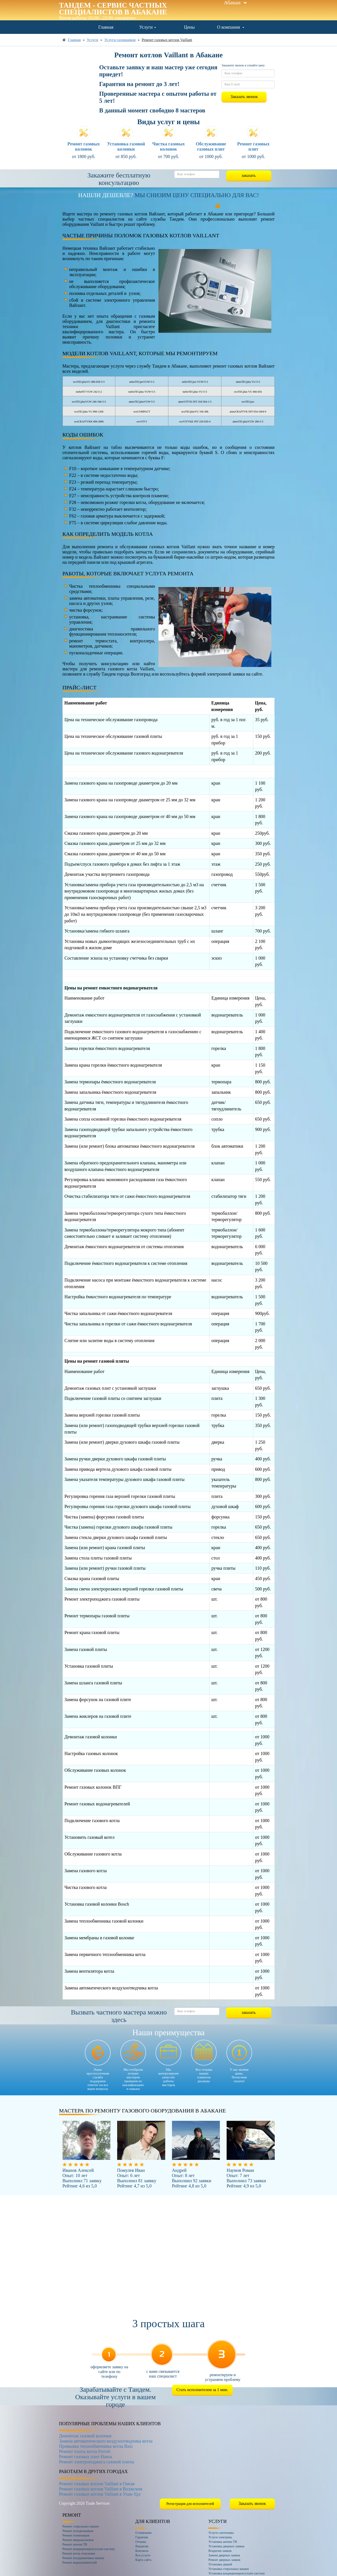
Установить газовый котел (90, 1837)
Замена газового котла (86, 1870)
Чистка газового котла (86, 1887)
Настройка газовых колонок (91, 1753)
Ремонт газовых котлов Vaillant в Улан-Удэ (100, 2494)
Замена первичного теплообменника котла (105, 1954)
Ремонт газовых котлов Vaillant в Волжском (100, 2488)
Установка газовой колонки (126, 146)
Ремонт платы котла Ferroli (85, 2451)
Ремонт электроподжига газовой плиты (102, 1599)
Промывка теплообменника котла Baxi (96, 2446)
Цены (189, 27)
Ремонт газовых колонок (83, 146)
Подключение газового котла (92, 1820)
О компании (230, 27)
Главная (105, 27)
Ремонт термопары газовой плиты (97, 1615)
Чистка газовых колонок (168, 146)
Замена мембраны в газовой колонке (99, 1937)
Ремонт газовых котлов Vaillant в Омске (97, 2483)
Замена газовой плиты (86, 1649)
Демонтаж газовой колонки (91, 1736)
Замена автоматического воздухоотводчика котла (111, 1987)
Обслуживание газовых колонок (95, 1770)
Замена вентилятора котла (89, 1971)
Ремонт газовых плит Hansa (85, 2456)
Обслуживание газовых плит (211, 146)
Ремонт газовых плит (253, 146)
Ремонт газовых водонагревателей (97, 1803)
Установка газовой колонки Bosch (97, 1904)
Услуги (147, 27)
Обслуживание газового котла (93, 1853)
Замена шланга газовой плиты (93, 1682)
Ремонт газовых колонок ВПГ (93, 1787)
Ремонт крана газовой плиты (92, 1632)
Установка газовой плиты (89, 1666)
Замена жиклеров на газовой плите (98, 1716)
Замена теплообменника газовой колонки (104, 1921)
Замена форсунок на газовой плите (98, 1699)
